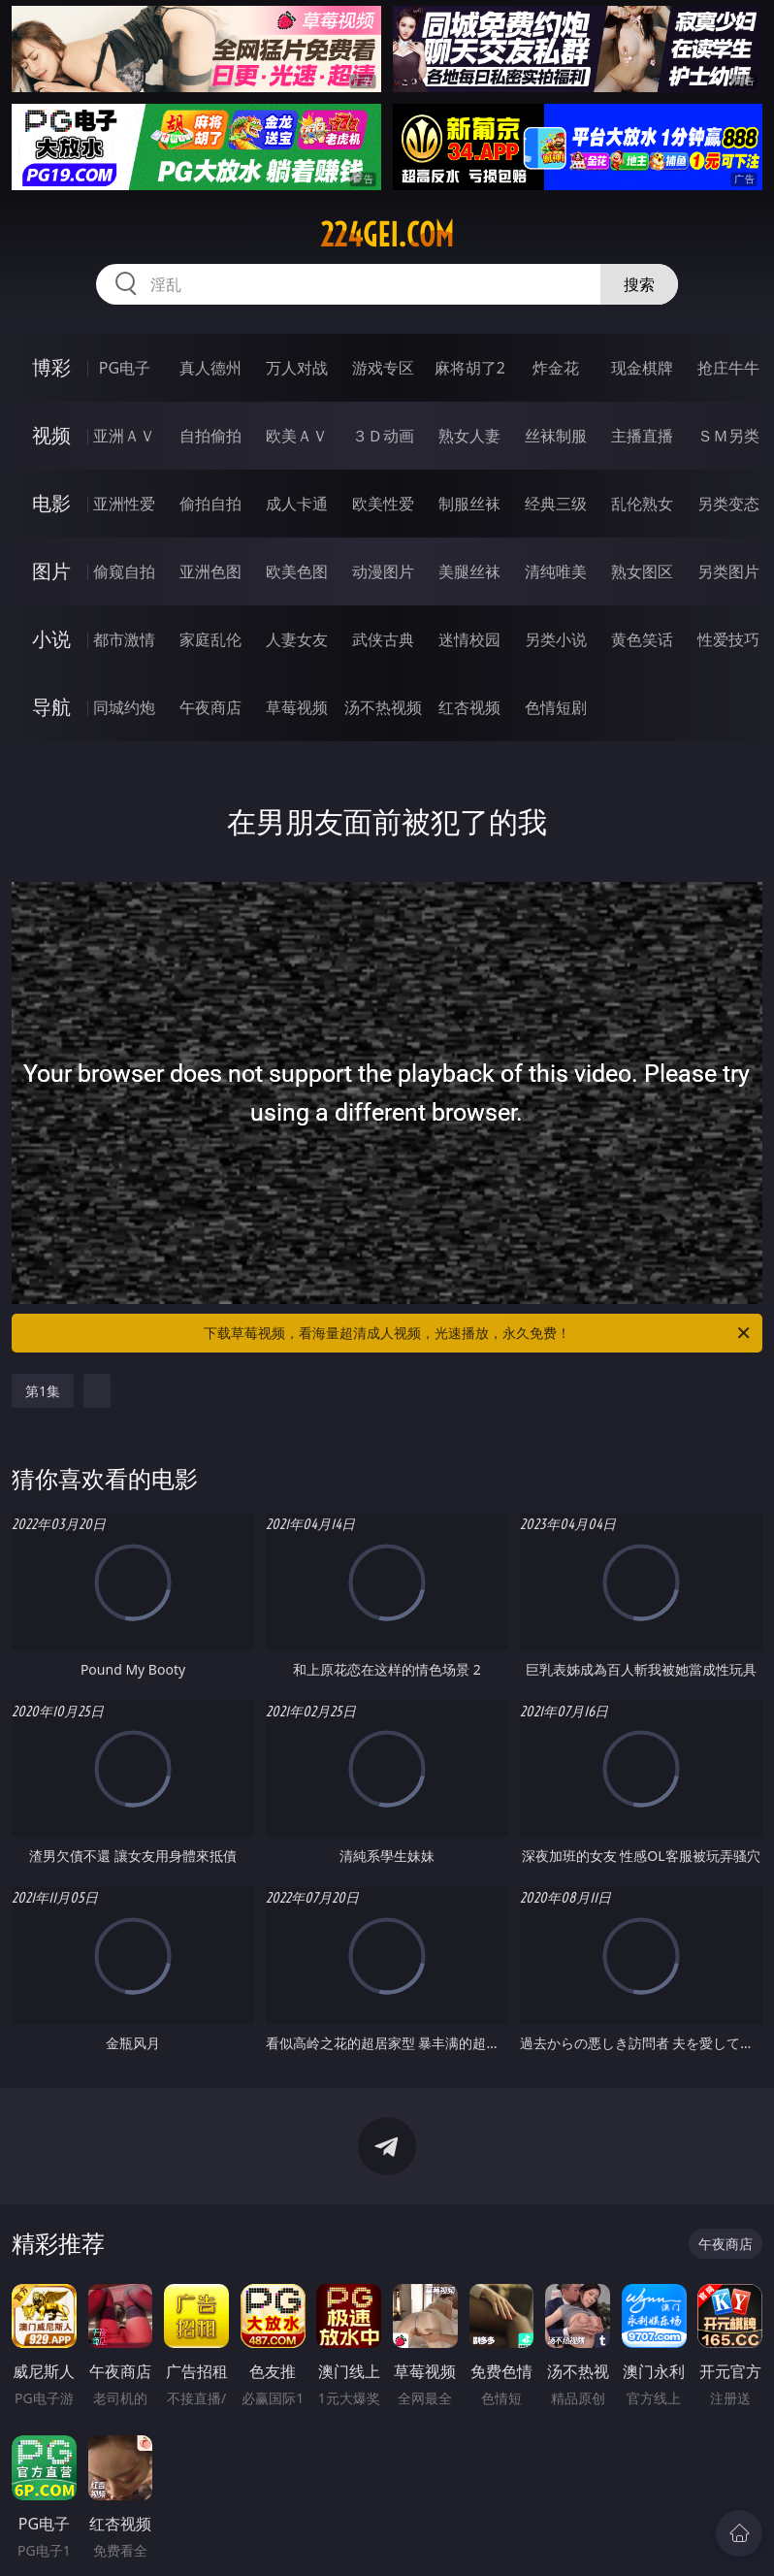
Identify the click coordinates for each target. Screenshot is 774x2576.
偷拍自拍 (210, 503)
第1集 (42, 1391)
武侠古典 (383, 639)
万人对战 (297, 367)
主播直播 (642, 435)
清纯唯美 (556, 571)
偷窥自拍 (124, 571)
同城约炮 (124, 707)
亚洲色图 (210, 571)
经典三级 (556, 503)
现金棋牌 (642, 367)
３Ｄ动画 (383, 435)
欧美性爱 (383, 503)
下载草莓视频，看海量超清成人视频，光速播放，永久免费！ (478, 1333)
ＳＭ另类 (728, 435)
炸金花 (555, 367)
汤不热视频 (383, 707)
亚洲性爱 (124, 503)
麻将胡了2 (470, 367)
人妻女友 (297, 639)
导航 (51, 707)
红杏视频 (469, 707)
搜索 (639, 284)
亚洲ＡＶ (124, 435)
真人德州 (210, 367)
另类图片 (728, 571)
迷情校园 (469, 639)
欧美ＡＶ (297, 435)
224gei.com (387, 234)
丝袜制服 (556, 435)
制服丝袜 (469, 503)
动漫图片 (383, 571)
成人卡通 (297, 503)
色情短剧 (556, 707)
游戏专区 (383, 367)
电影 (51, 503)
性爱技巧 (728, 639)
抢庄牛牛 (728, 367)
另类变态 (728, 503)
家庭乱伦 (210, 639)
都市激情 (124, 639)
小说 (51, 639)
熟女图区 (642, 571)
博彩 (51, 367)
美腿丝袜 (469, 571)
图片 (51, 571)
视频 (51, 435)
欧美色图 (297, 571)
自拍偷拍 (210, 435)
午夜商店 (210, 707)
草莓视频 (297, 707)
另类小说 (556, 639)
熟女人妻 (469, 435)
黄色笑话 (642, 639)
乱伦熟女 (642, 503)
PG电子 (124, 367)
